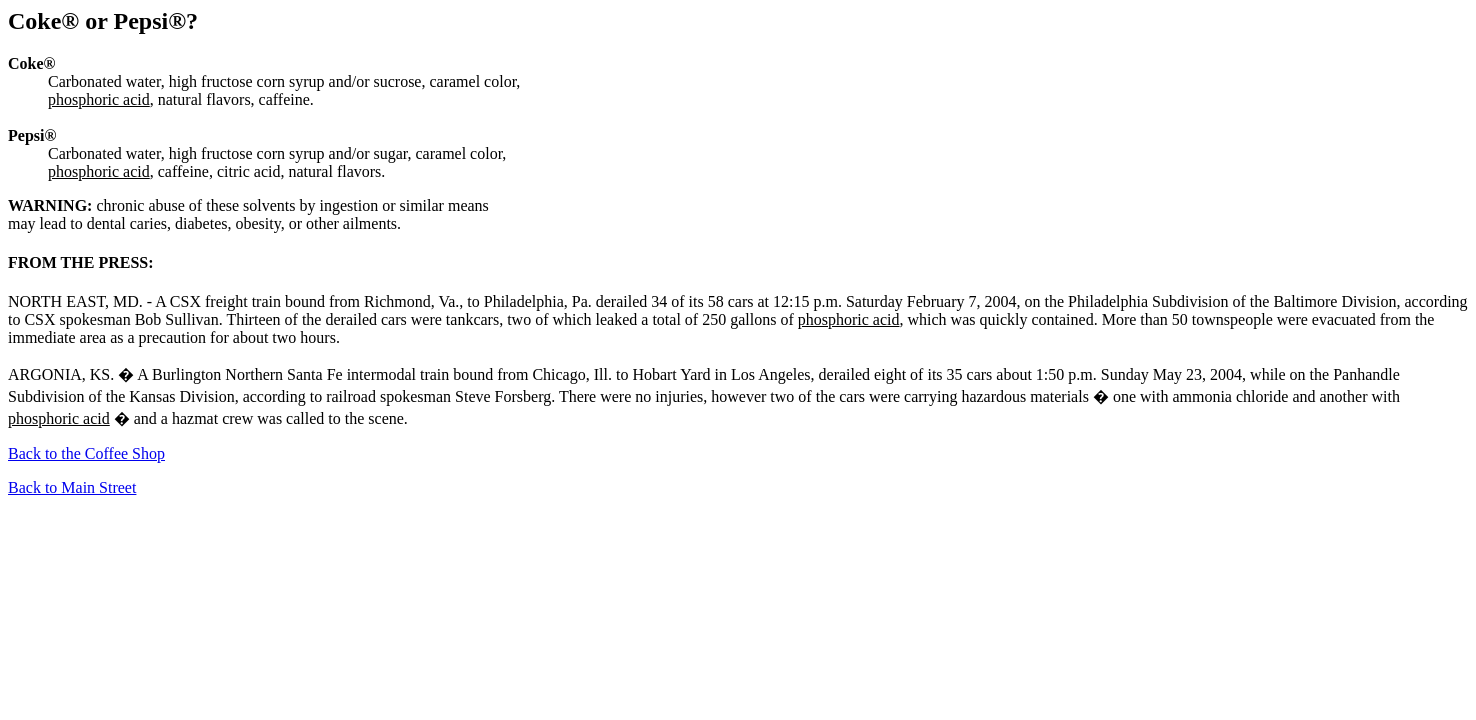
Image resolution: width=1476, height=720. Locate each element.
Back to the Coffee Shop (86, 453)
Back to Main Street (72, 487)
